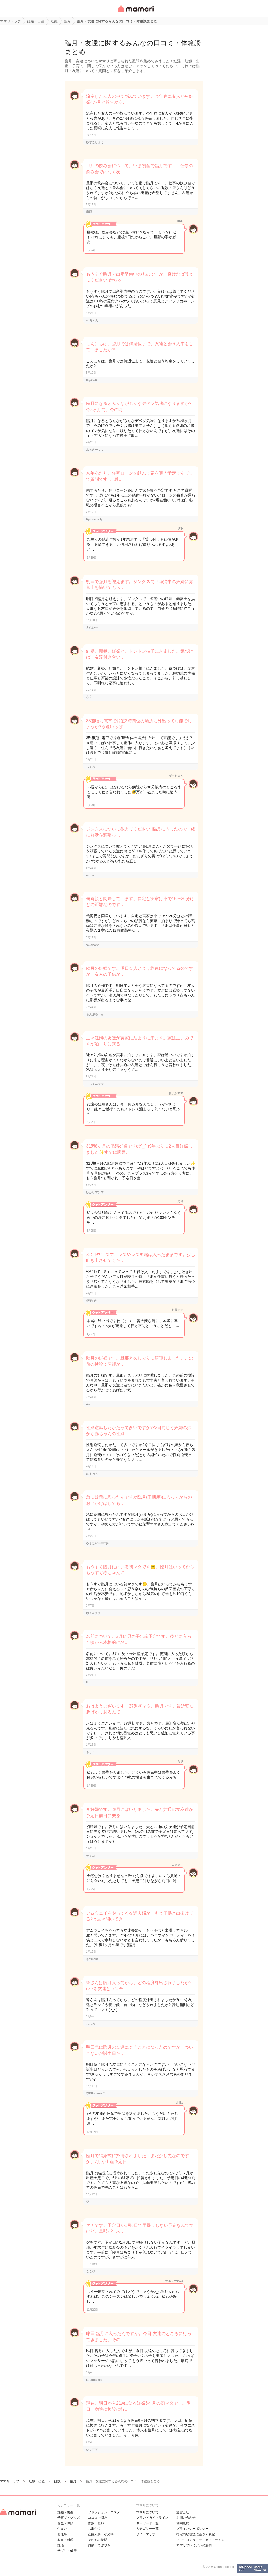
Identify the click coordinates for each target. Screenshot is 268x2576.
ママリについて (147, 2512)
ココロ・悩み (97, 2517)
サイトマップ (145, 2534)
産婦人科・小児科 (101, 2534)
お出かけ (94, 2528)
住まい (62, 2528)
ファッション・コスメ (104, 2512)
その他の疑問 (97, 2540)
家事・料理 (65, 2540)
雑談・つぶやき (99, 2545)
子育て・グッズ (68, 2517)
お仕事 (62, 2534)
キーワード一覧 (147, 2523)
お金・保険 (65, 2523)
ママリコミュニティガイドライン (200, 2540)
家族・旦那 (96, 2523)
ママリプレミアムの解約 (194, 2545)
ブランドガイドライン (152, 2517)
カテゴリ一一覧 (147, 2528)
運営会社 (182, 2512)
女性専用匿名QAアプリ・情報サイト (135, 12)
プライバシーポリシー (192, 2528)
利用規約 (182, 2523)
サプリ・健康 (67, 2551)
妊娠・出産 (65, 2512)
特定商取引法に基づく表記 (195, 2534)
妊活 (60, 2545)
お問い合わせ (186, 2517)
